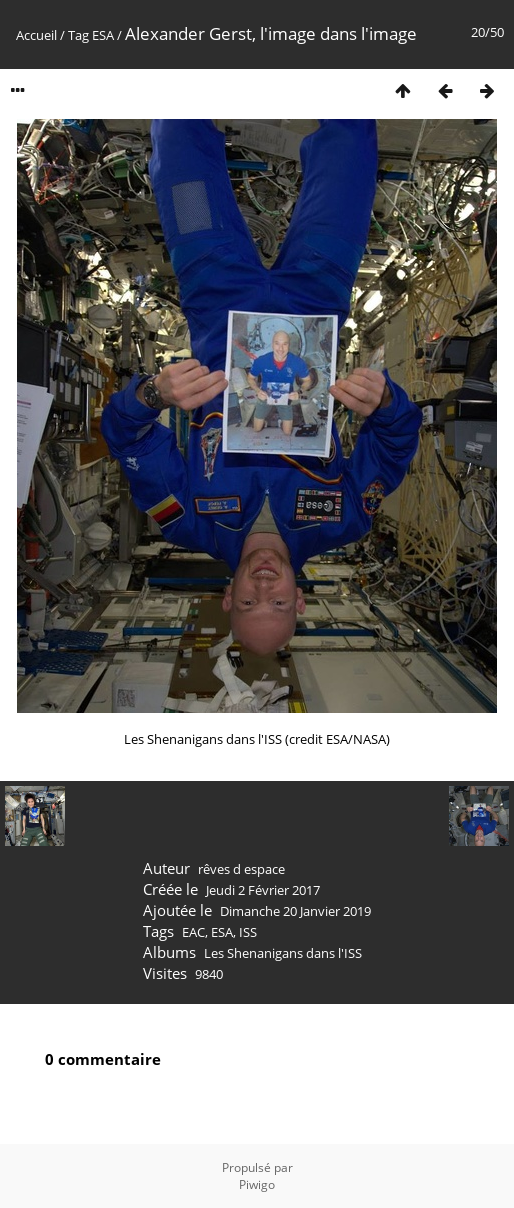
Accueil (36, 35)
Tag (78, 35)
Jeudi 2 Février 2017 (263, 890)
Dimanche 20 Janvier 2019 (295, 911)
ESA (103, 35)
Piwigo (257, 1184)
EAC (193, 932)
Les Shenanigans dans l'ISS (283, 953)
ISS (248, 932)
